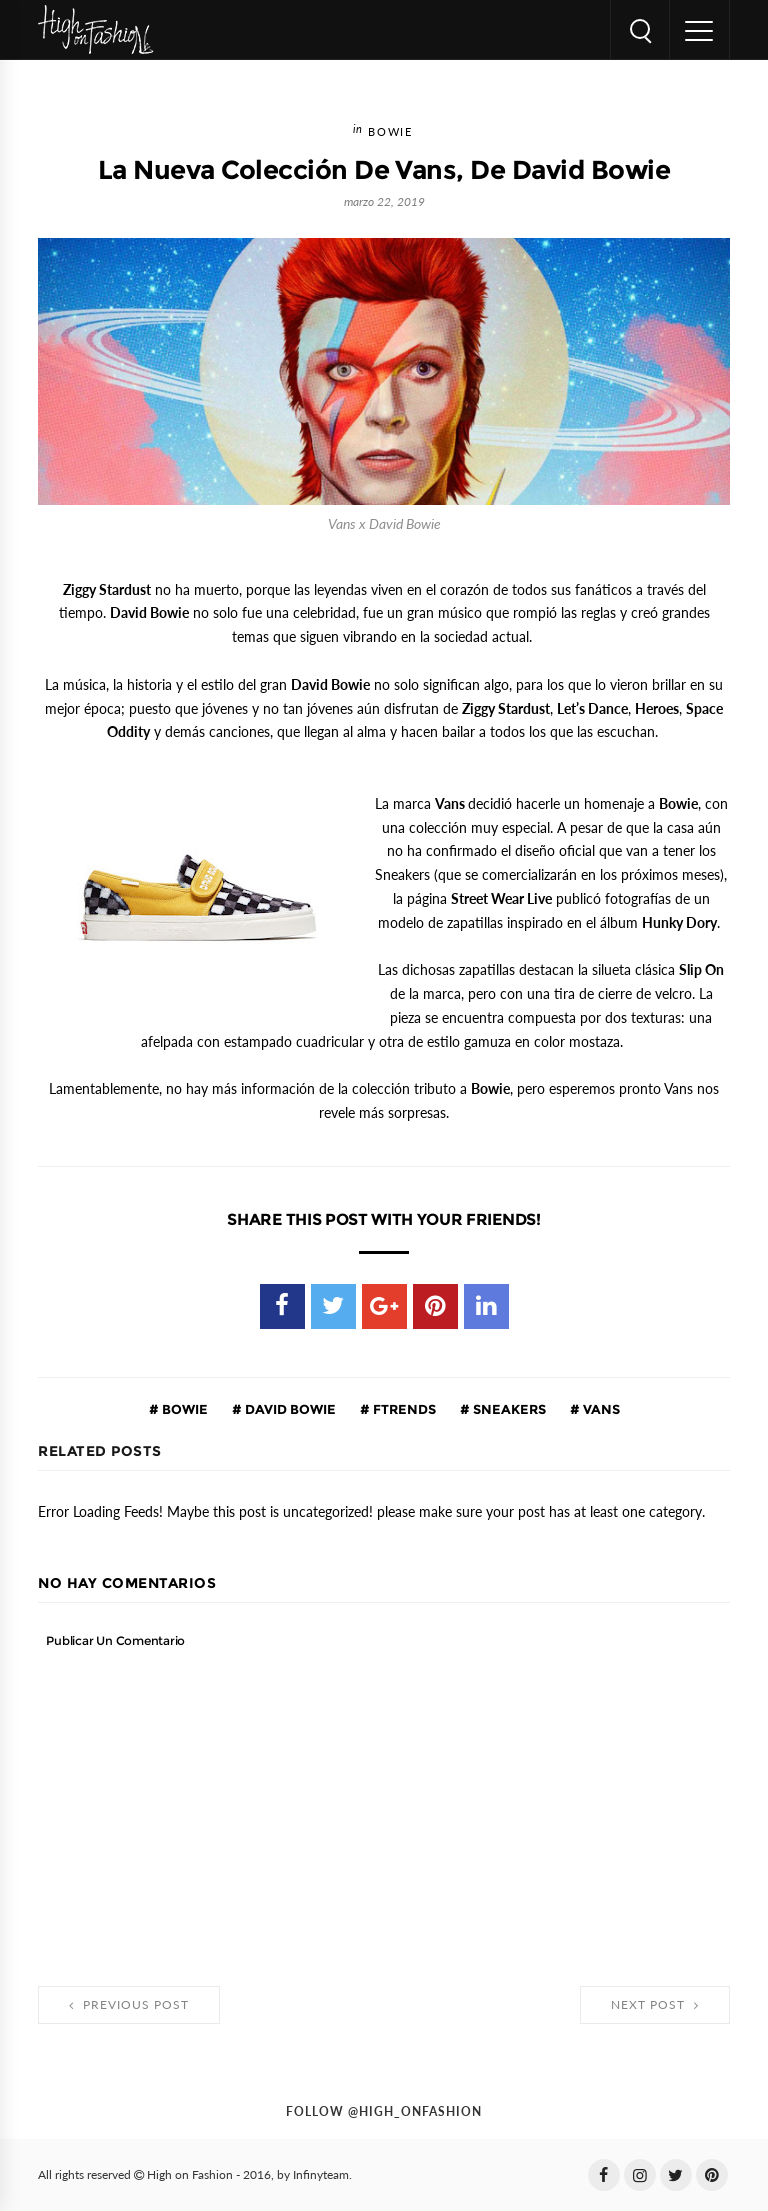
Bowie (390, 132)
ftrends (403, 1409)
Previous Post (129, 2005)
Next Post (655, 2005)
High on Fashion (190, 2175)
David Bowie (289, 1409)
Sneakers (508, 1409)
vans (600, 1409)
